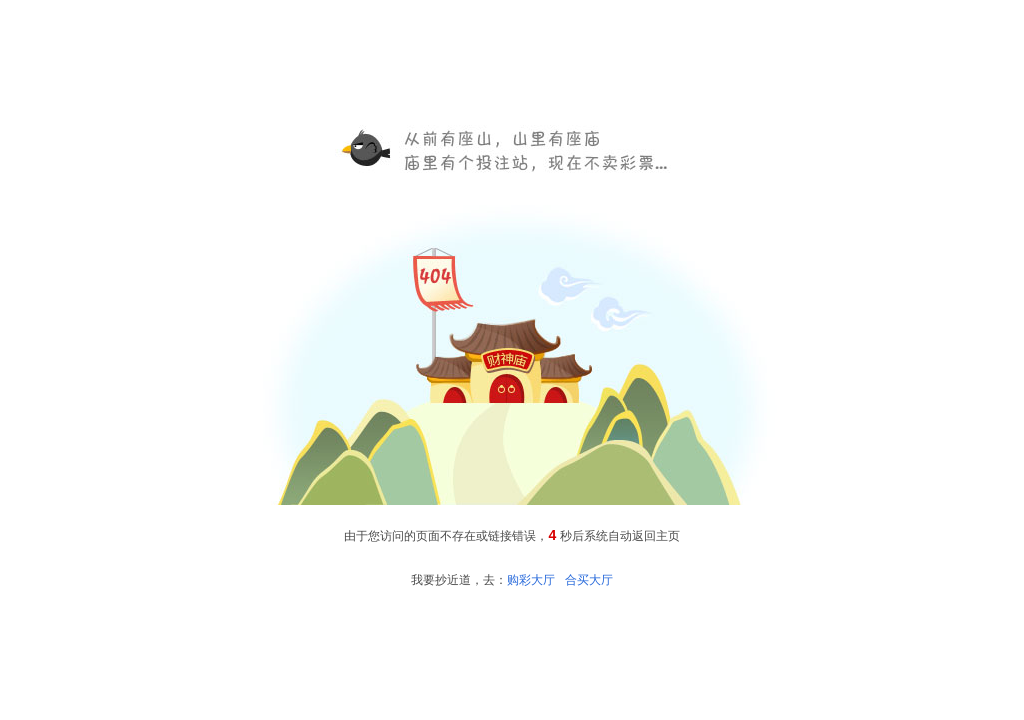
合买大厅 (589, 580)
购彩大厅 (531, 580)
